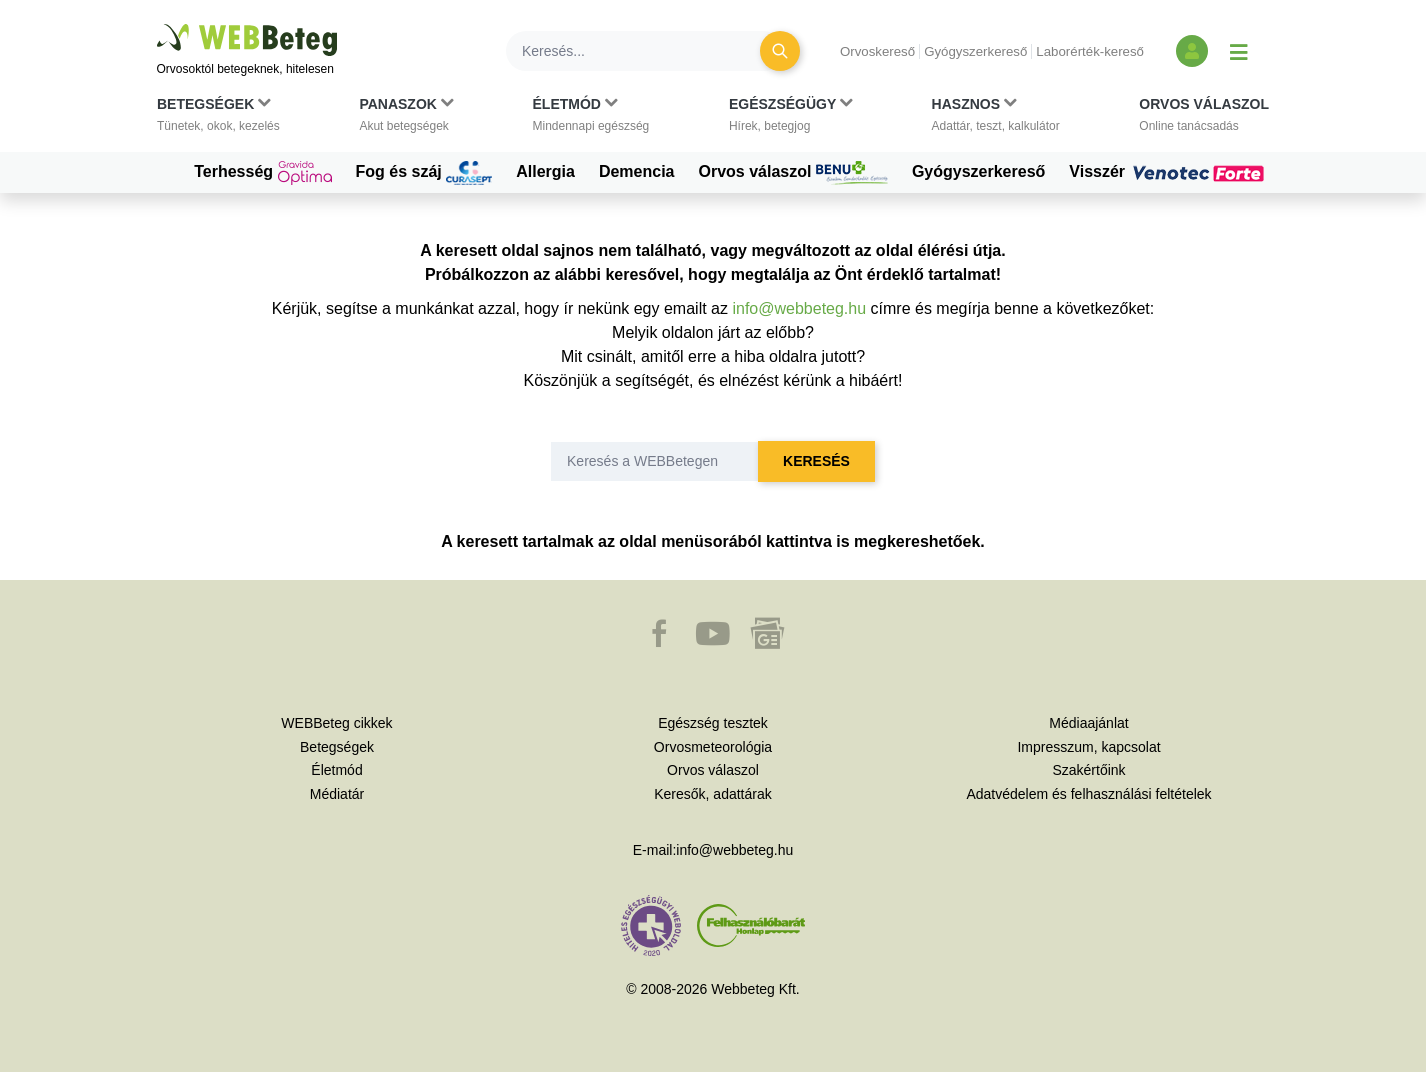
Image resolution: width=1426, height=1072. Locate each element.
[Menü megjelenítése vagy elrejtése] (1239, 51)
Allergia (545, 171)
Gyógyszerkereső (975, 51)
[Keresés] (645, 51)
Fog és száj (424, 173)
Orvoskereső (877, 51)
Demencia (637, 171)
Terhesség (262, 173)
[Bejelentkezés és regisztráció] (1192, 51)
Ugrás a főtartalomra (157, 24)
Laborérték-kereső (1090, 51)
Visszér (1169, 172)
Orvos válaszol (793, 173)
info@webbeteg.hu (799, 308)
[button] (218, 119)
